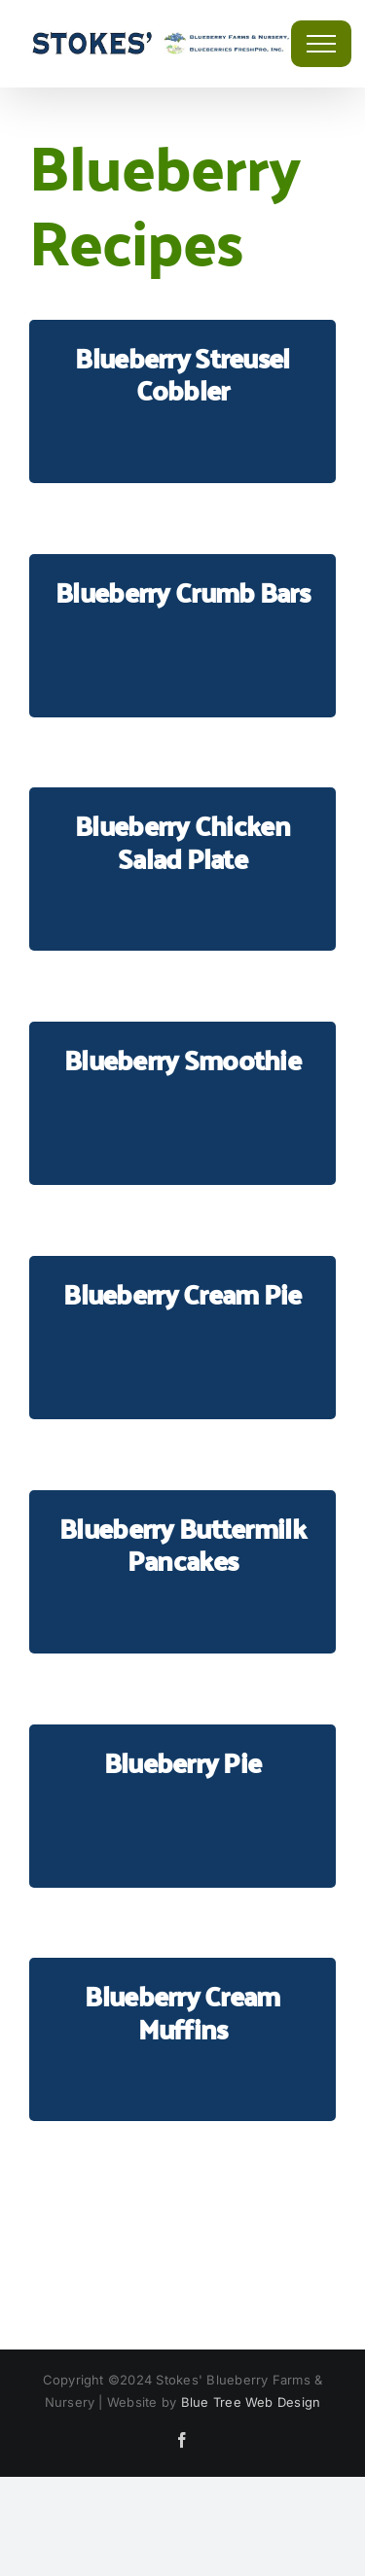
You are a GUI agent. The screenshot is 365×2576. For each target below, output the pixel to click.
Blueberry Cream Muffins (182, 2011)
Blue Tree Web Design (251, 2402)
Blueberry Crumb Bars (182, 591)
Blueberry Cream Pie (182, 1293)
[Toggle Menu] (321, 43)
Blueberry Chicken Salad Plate (182, 841)
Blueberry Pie (183, 1762)
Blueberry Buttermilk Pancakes (182, 1544)
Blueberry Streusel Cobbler (182, 373)
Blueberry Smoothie (182, 1059)
